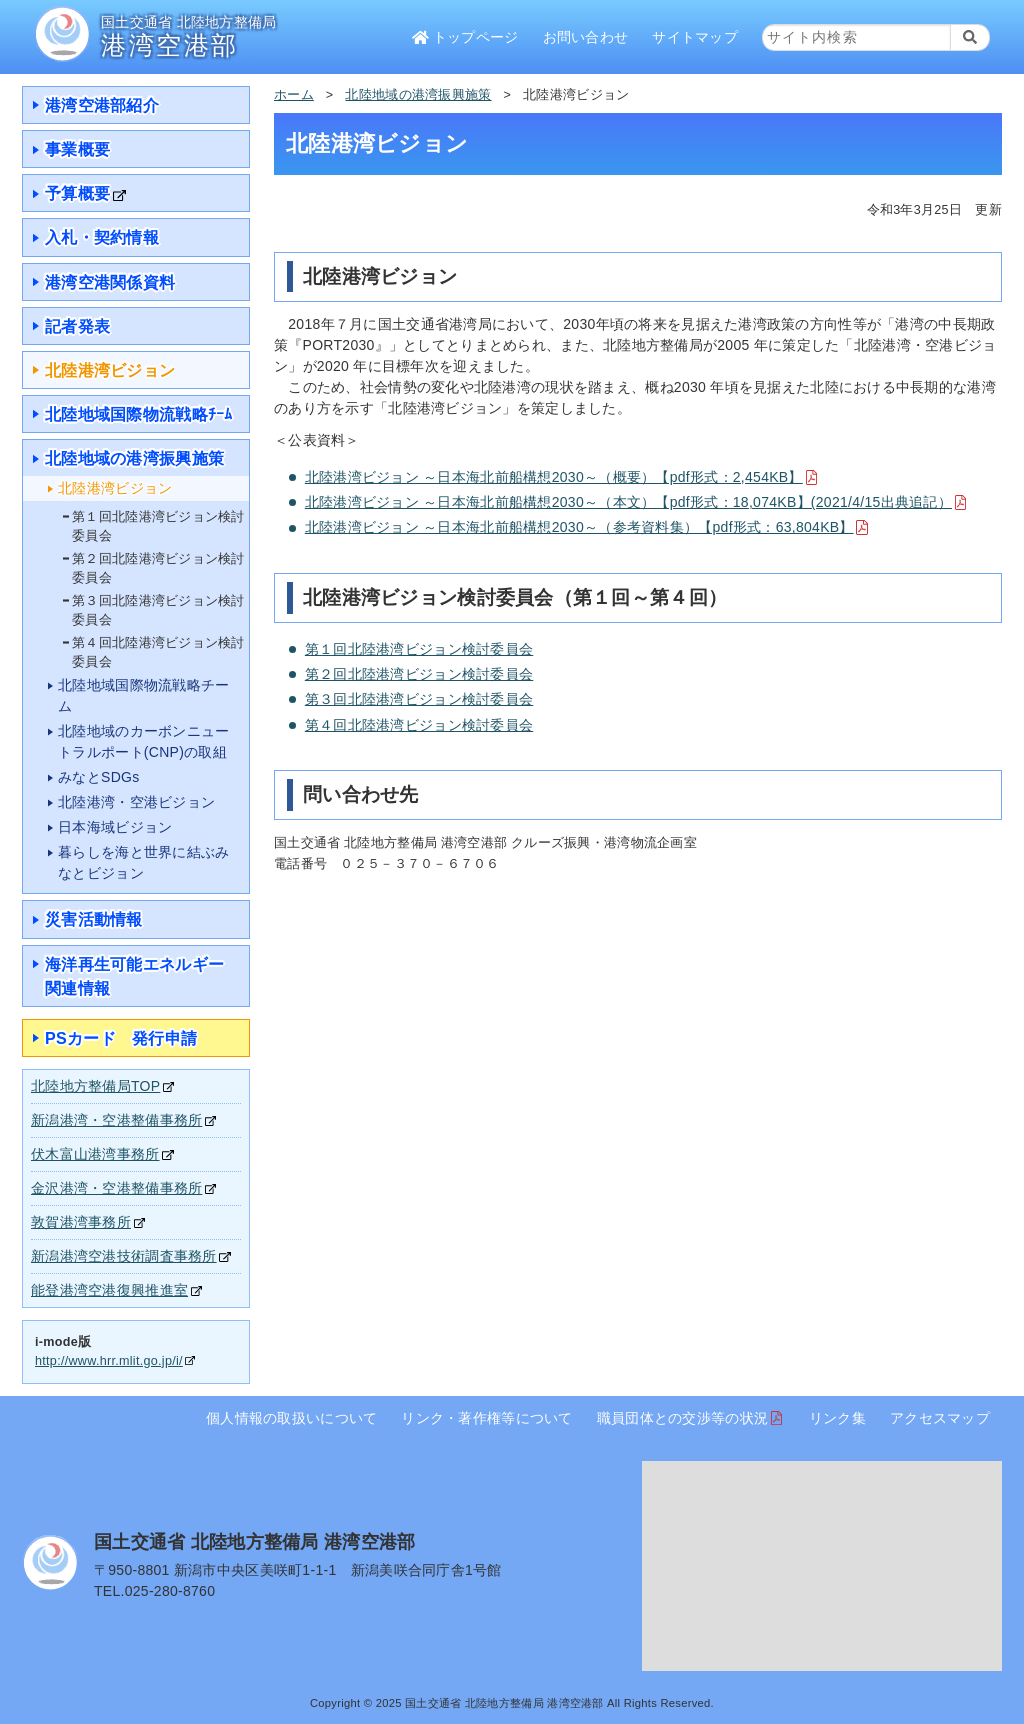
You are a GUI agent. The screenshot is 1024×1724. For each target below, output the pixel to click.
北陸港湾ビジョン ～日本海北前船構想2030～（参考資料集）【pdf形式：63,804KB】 (579, 527)
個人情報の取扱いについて (291, 1418)
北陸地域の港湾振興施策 (418, 95)
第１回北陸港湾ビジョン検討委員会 (419, 649)
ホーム (294, 95)
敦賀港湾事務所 (81, 1222)
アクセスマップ (940, 1418)
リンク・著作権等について (486, 1418)
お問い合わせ (586, 37)
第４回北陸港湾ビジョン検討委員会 (419, 725)
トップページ (465, 37)
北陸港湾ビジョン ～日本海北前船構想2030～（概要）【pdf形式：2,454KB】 (554, 477)
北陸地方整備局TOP (95, 1086)
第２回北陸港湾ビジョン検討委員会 (419, 674)
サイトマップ (695, 37)
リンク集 (837, 1418)
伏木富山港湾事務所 (95, 1154)
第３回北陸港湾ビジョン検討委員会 (419, 699)
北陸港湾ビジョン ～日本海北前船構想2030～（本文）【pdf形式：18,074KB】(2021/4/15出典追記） (628, 502)
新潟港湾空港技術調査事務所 (124, 1256)
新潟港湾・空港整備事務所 (116, 1120)
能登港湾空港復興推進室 (109, 1290)
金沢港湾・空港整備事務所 (116, 1188)
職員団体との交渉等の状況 (682, 1418)
